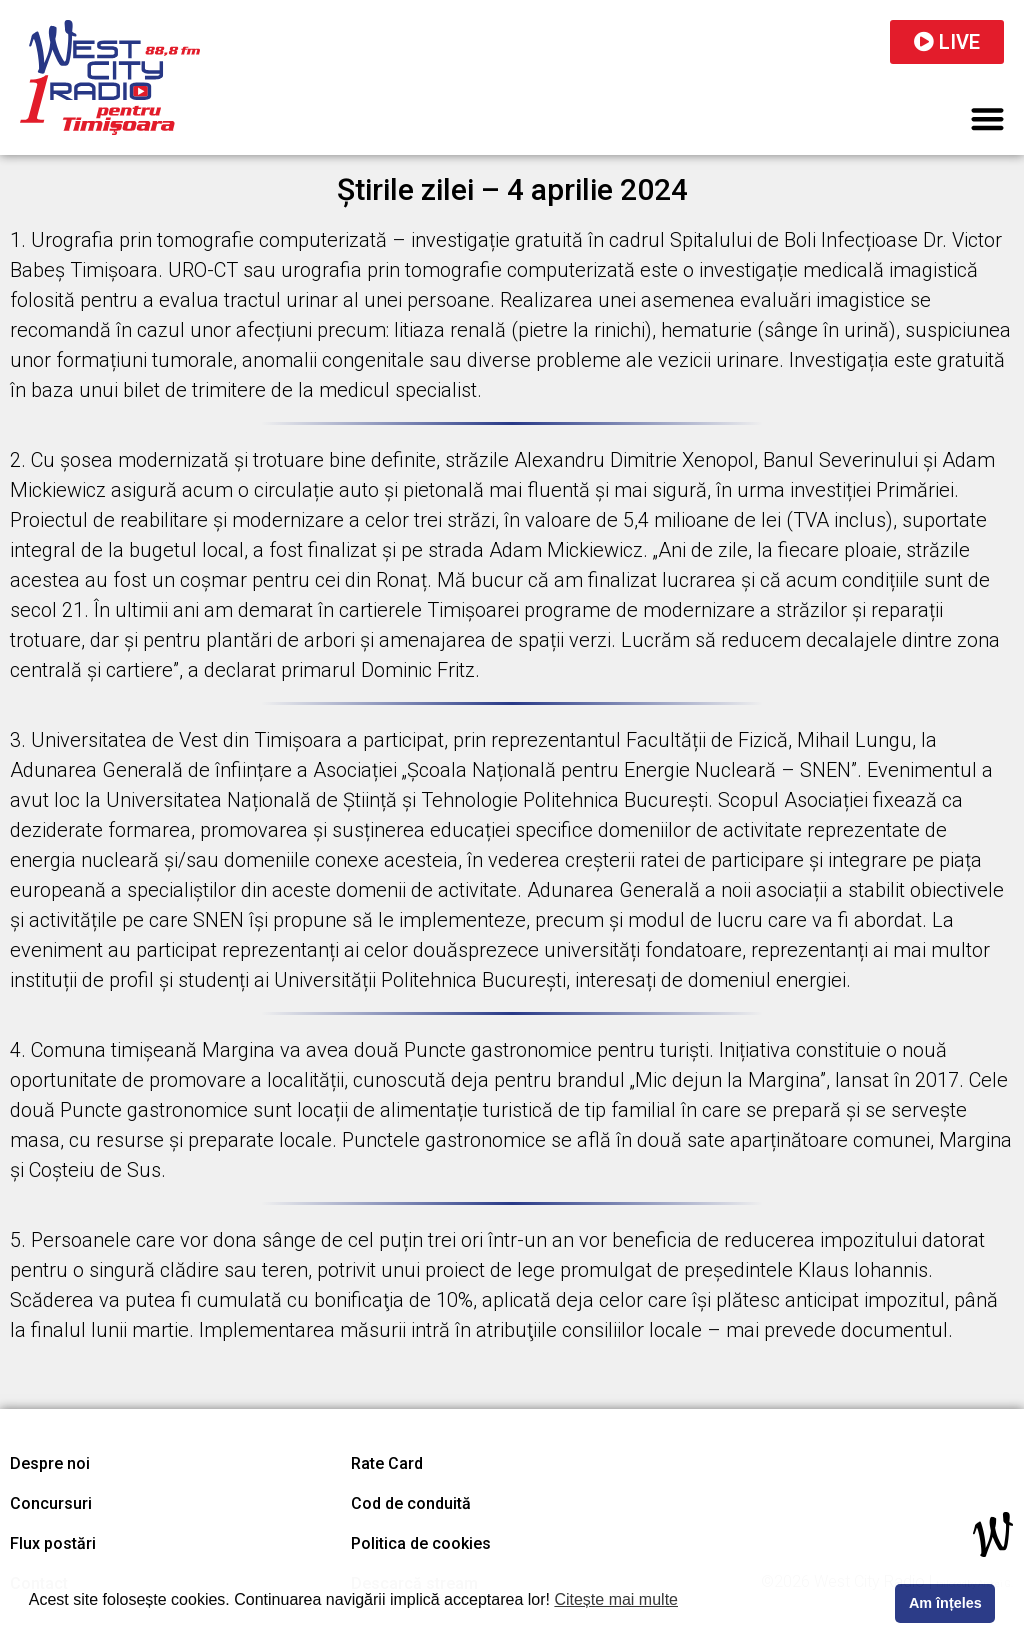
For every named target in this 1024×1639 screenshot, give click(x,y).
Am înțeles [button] (945, 1603)
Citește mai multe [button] (616, 1599)
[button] (988, 118)
